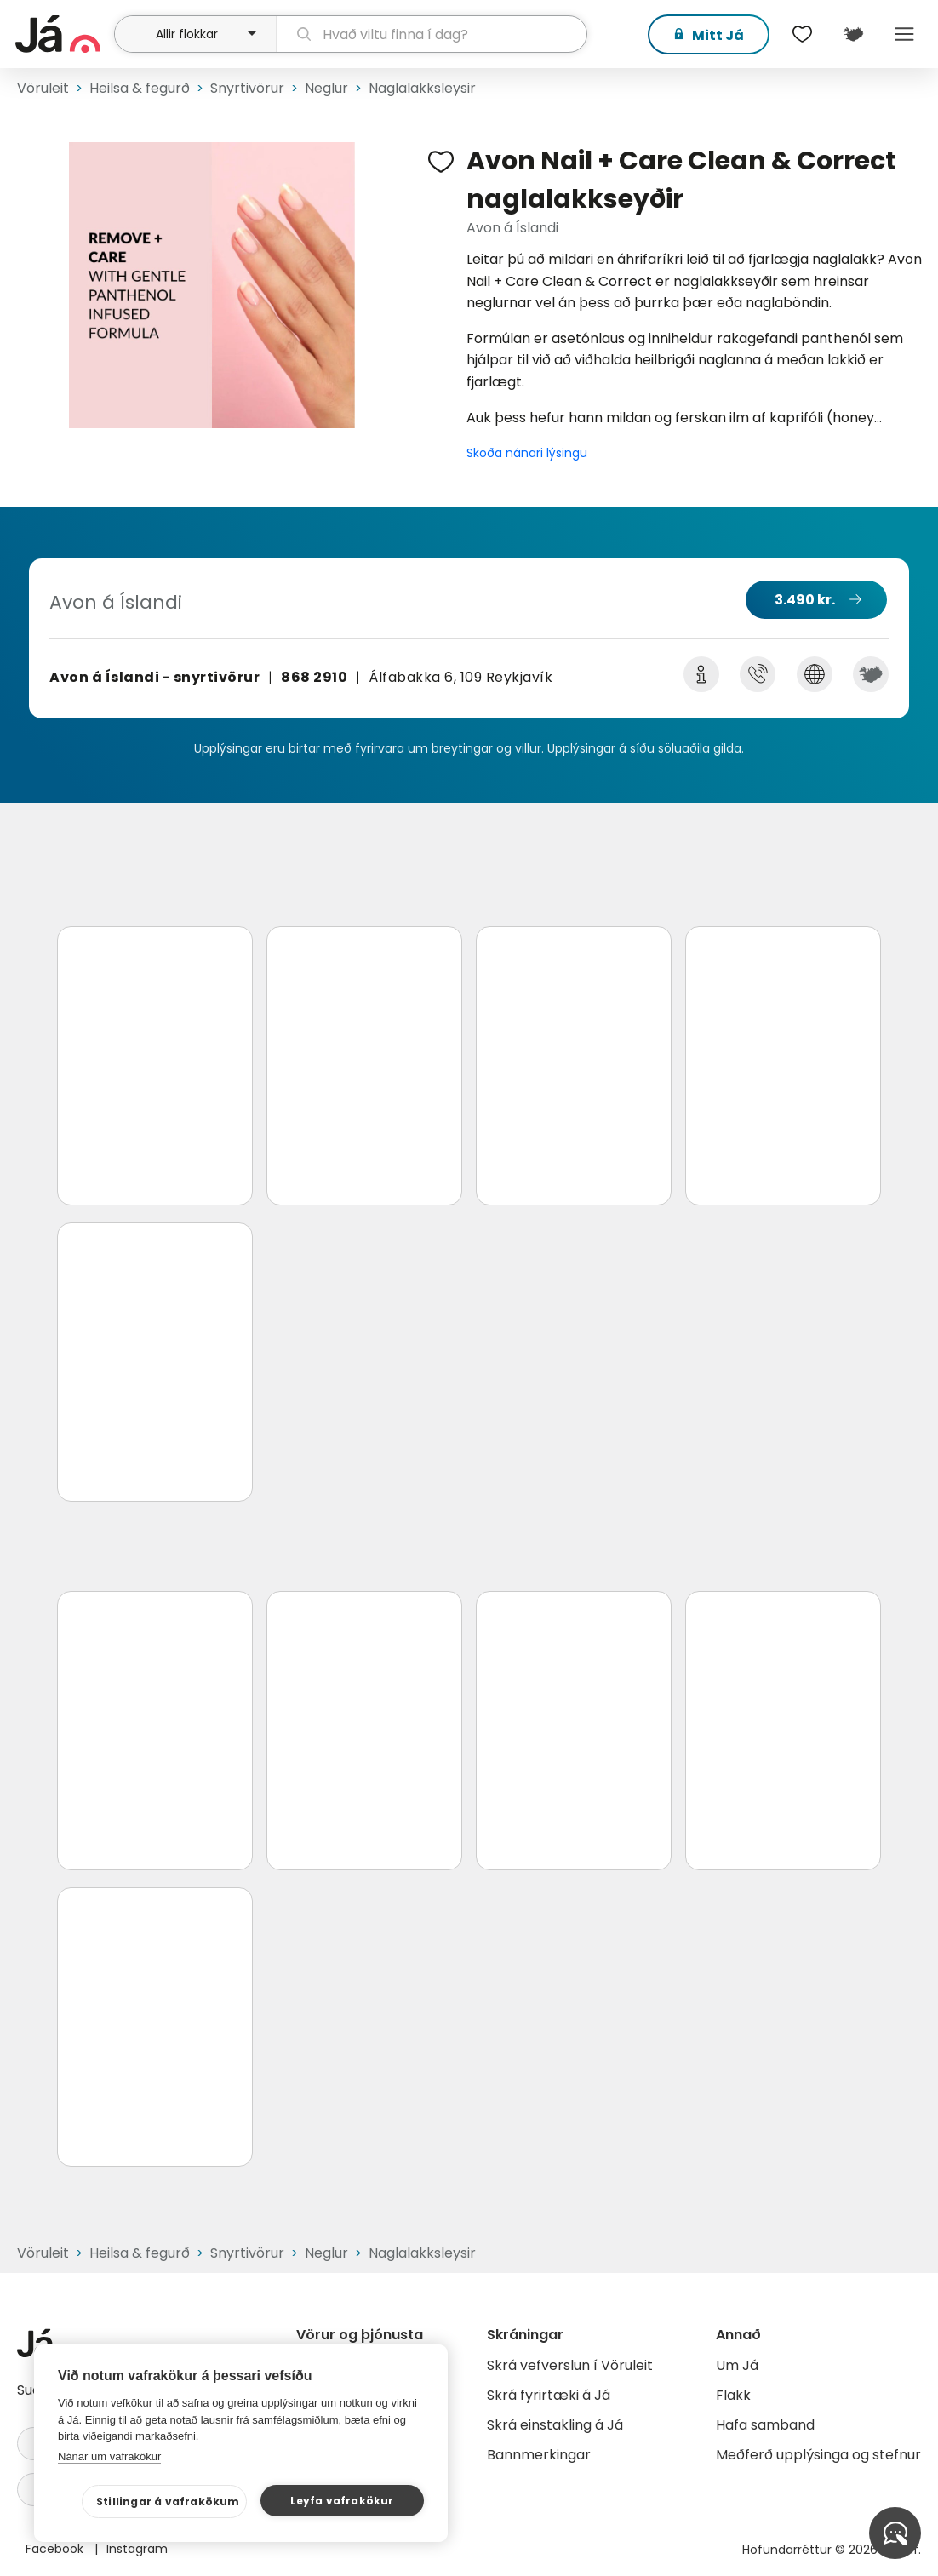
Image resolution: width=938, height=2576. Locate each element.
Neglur (326, 88)
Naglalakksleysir (422, 88)
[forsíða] (62, 34)
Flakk (733, 2395)
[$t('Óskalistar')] (802, 34)
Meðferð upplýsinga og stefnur (818, 2454)
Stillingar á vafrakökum (168, 2501)
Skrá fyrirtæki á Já (548, 2395)
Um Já (737, 2365)
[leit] (431, 34)
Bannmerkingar (539, 2454)
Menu (904, 34)
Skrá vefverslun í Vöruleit (570, 2365)
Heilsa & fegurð (139, 88)
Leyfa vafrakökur (341, 2500)
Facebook (56, 2548)
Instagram (137, 2548)
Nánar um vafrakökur (109, 2456)
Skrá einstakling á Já (555, 2425)
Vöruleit (43, 88)
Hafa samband (765, 2425)
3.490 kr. (805, 600)
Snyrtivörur (247, 88)
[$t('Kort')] (853, 34)
